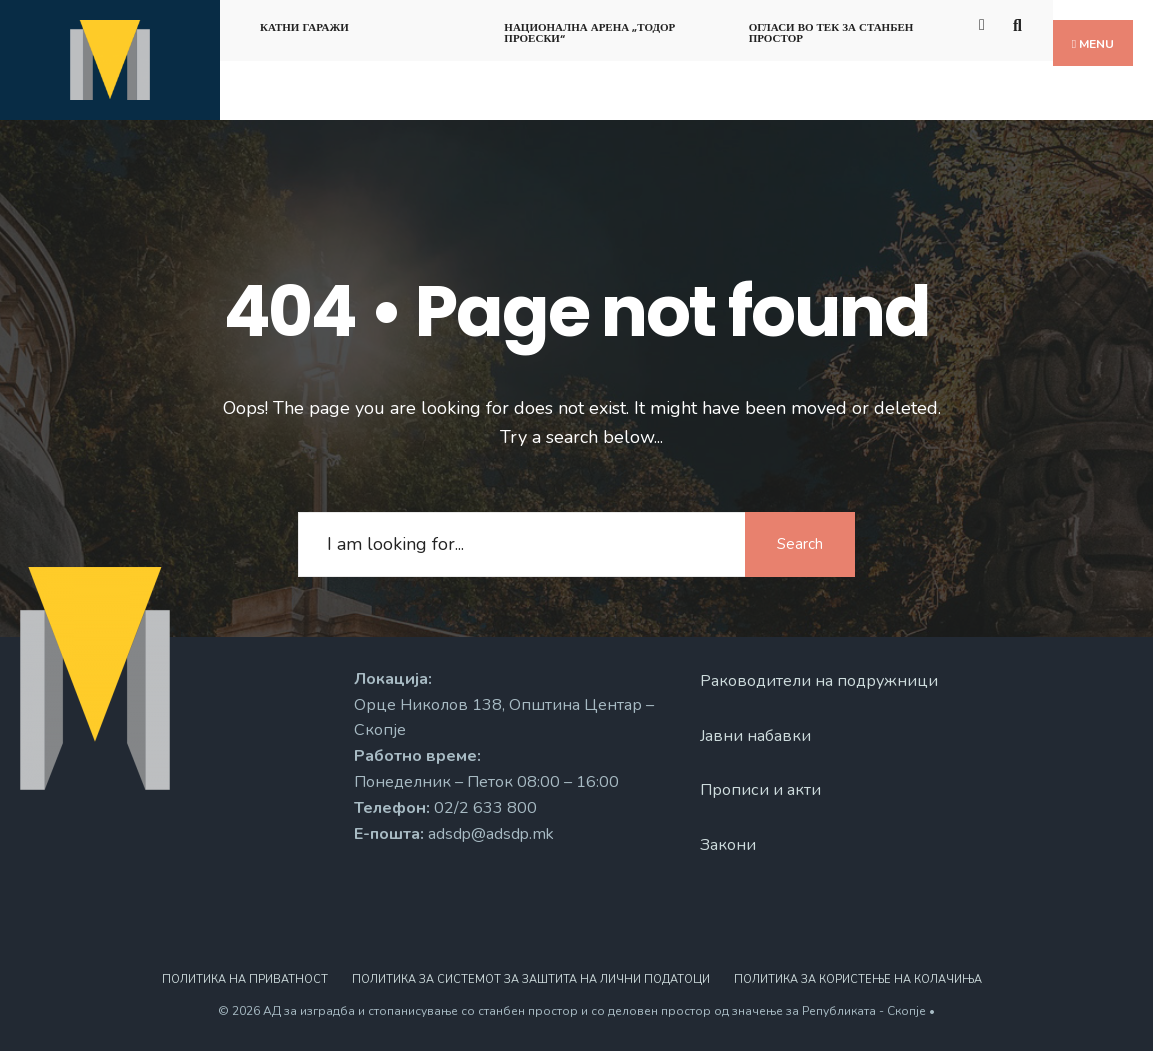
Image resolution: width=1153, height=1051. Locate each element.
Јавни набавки (755, 736)
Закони (728, 845)
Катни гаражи (304, 27)
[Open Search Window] (1020, 23)
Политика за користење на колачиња (858, 979)
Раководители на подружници (819, 681)
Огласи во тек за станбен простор (831, 32)
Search (800, 544)
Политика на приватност (245, 979)
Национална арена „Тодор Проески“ (589, 32)
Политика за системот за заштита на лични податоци (531, 979)
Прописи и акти (760, 790)
